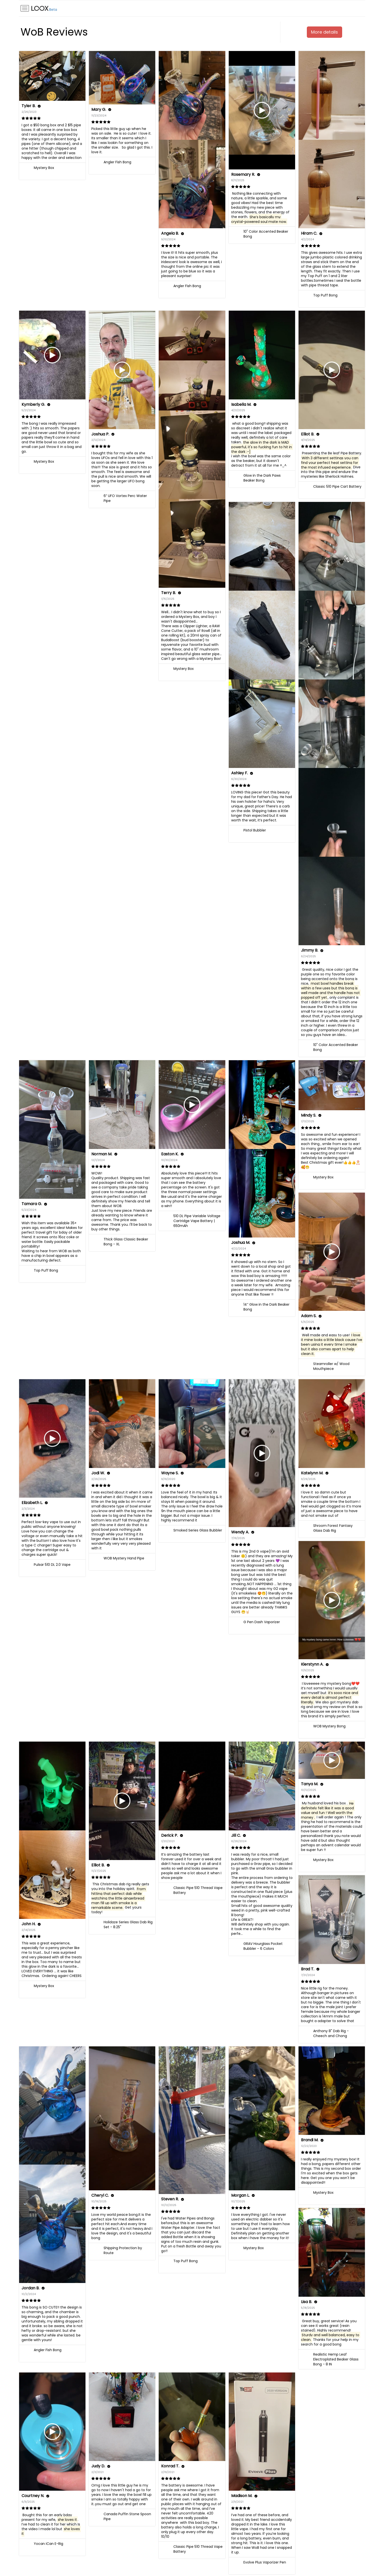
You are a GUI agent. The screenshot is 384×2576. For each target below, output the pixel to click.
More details (324, 32)
